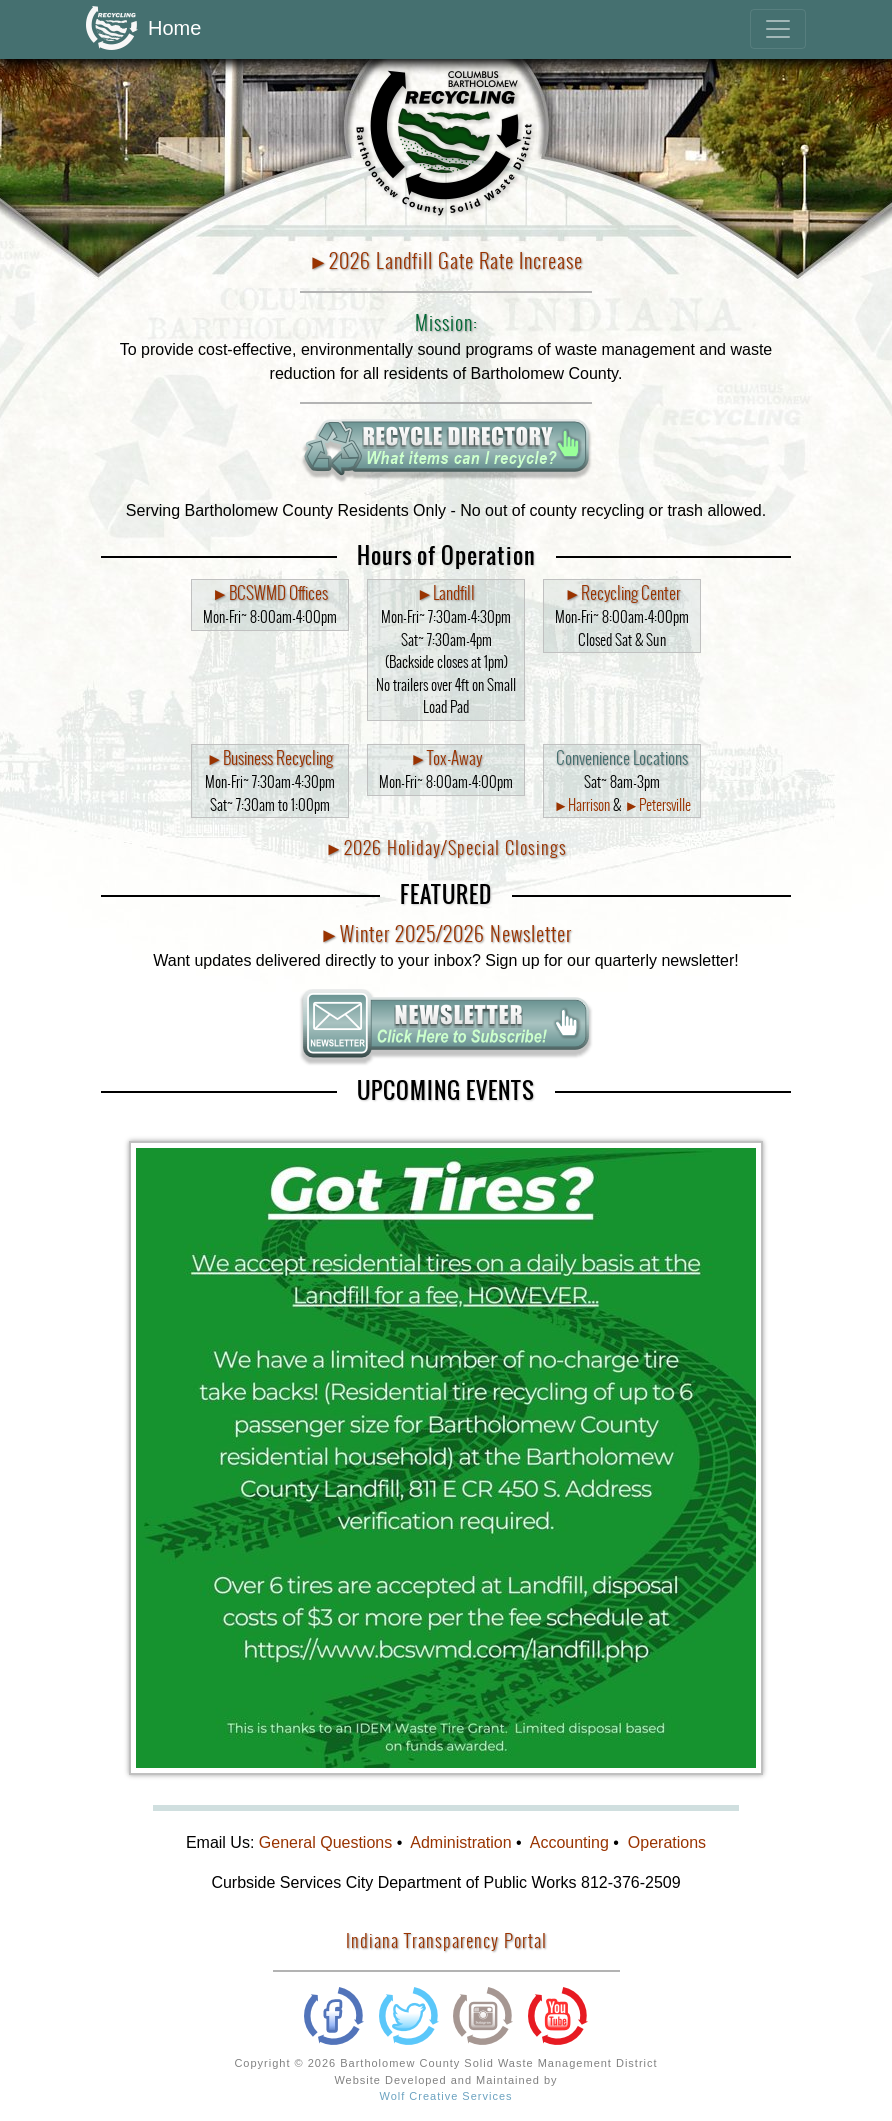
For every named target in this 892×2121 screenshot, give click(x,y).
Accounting (569, 1842)
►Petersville (657, 805)
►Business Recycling (269, 758)
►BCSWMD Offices (270, 593)
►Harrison (581, 805)
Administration (460, 1842)
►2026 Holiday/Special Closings (446, 847)
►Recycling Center (622, 593)
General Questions (325, 1842)
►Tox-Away (446, 758)
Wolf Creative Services (445, 2096)
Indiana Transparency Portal (446, 1940)
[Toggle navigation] (778, 29)
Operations (667, 1842)
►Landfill (446, 593)
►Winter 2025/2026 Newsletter (446, 933)
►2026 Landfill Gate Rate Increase (446, 260)
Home (143, 29)
